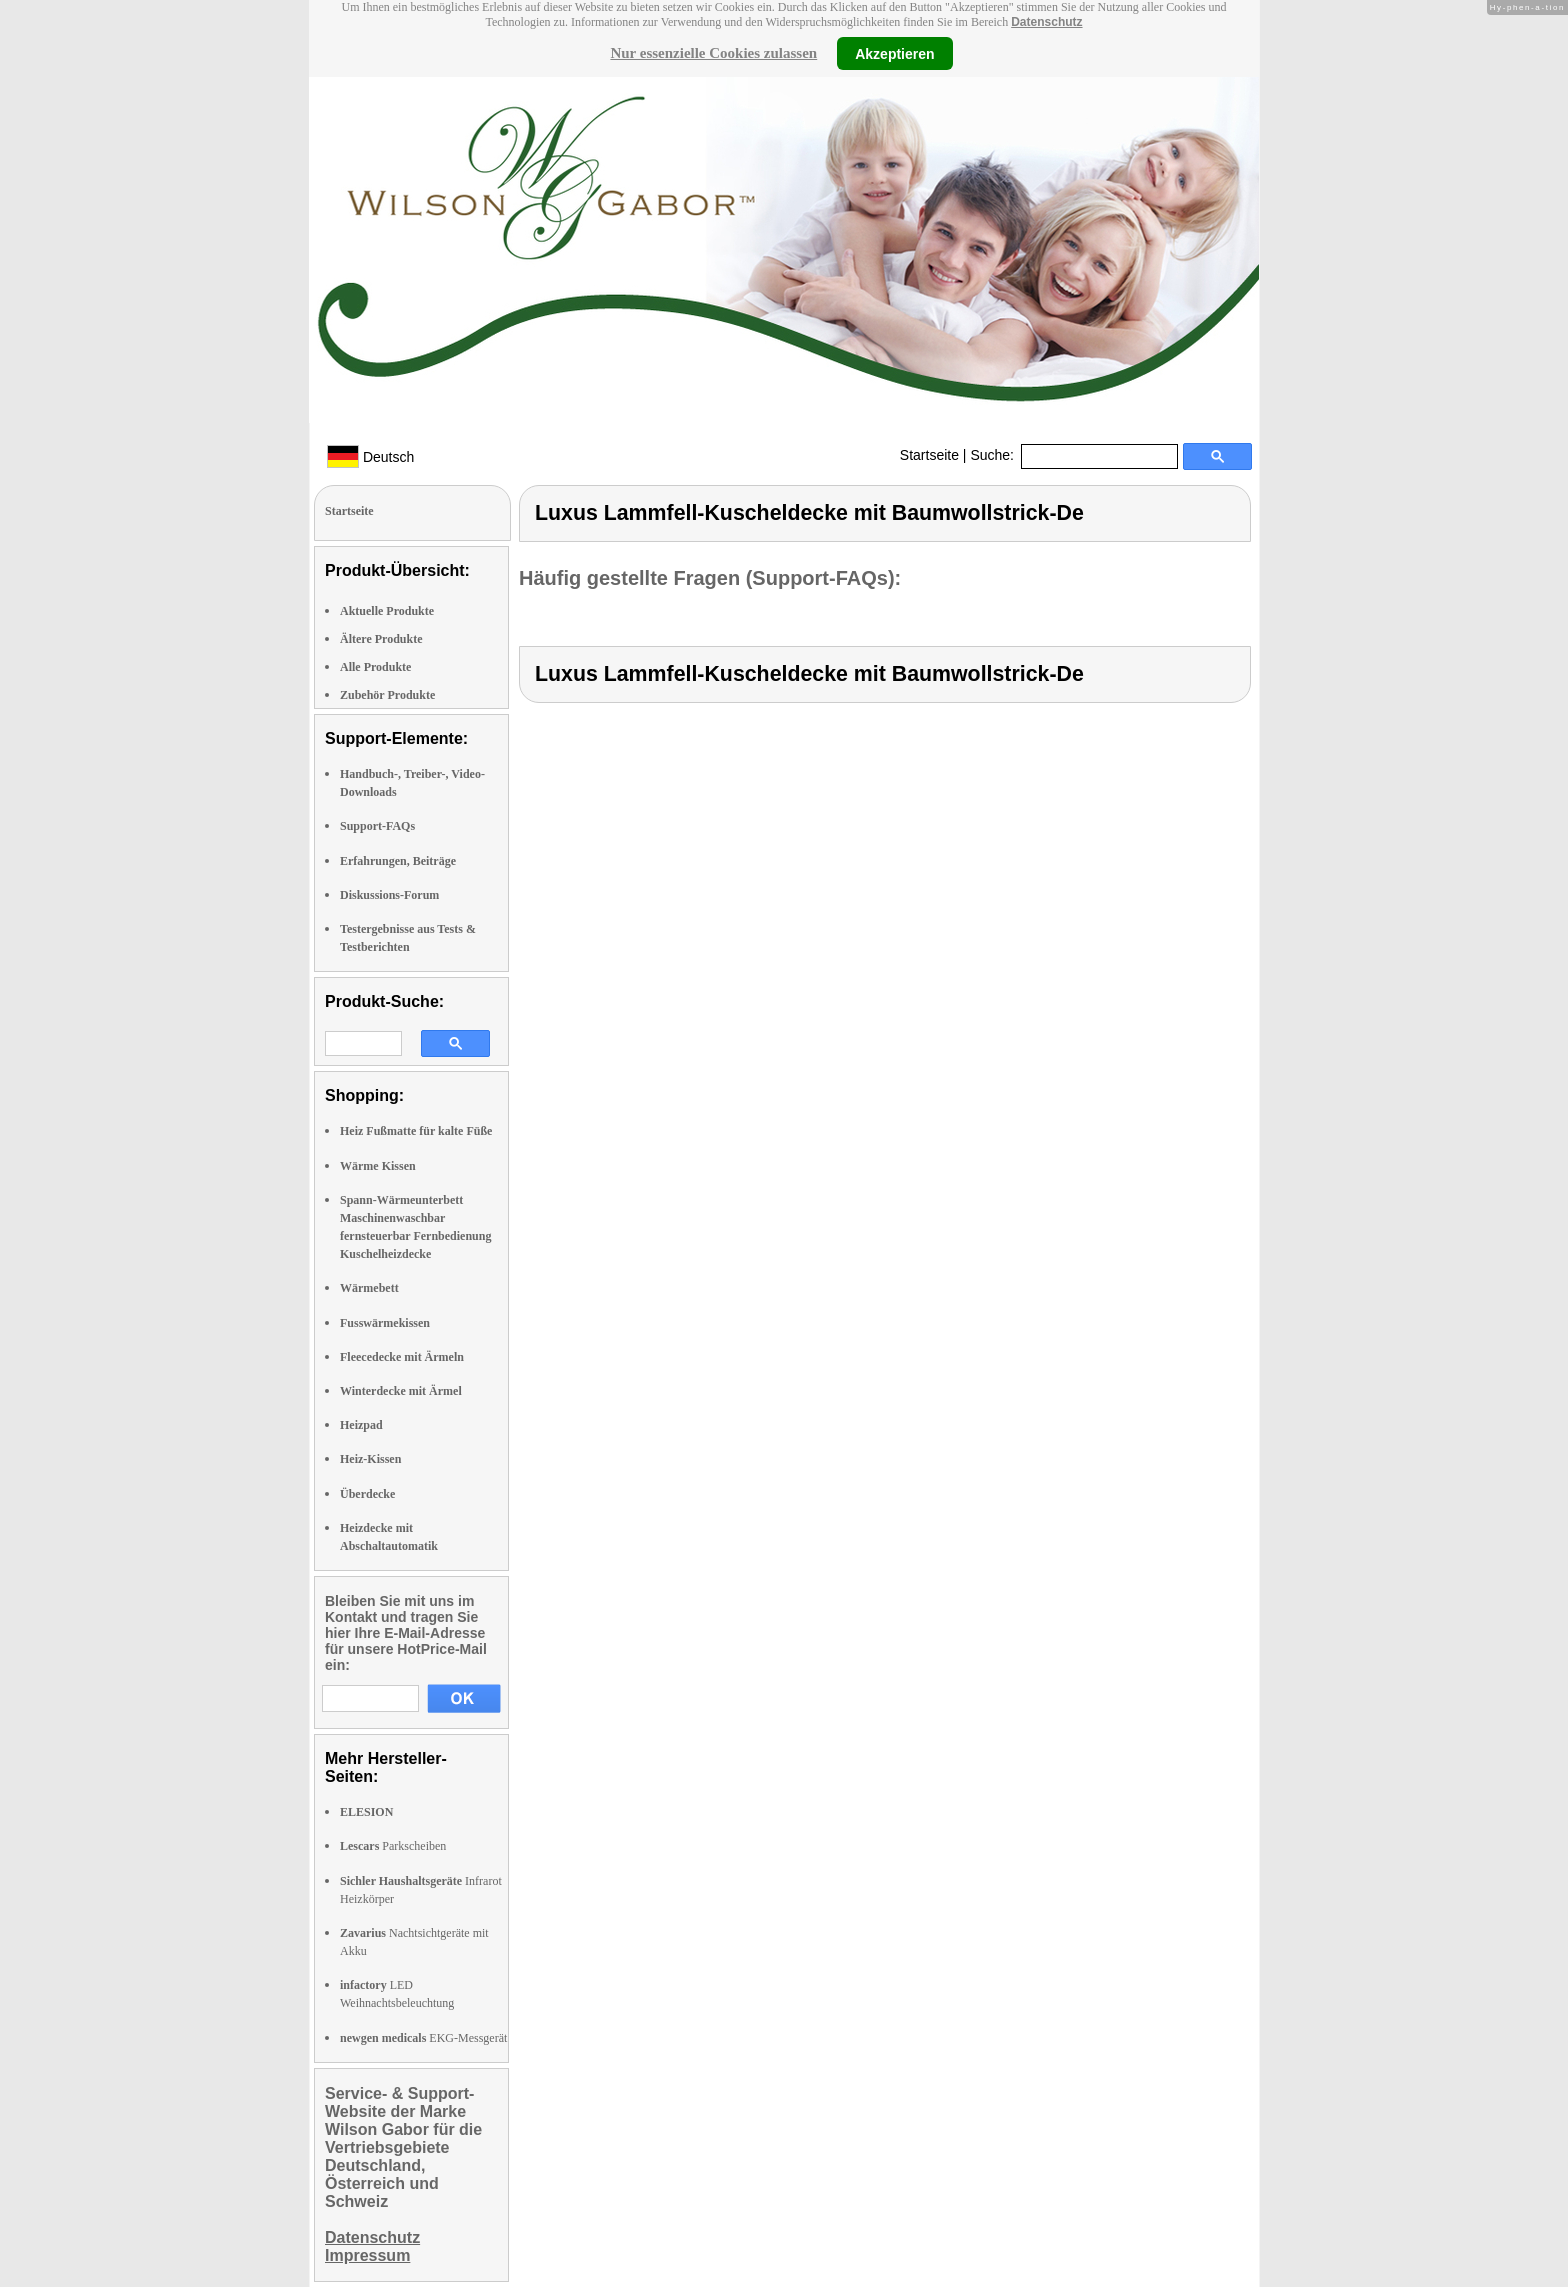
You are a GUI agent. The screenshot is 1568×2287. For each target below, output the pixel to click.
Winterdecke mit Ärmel (401, 1391)
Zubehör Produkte (387, 695)
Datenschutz (1046, 22)
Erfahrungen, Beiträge (398, 861)
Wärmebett (369, 1288)
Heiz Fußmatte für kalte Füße (416, 1131)
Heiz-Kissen (370, 1459)
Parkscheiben (393, 1846)
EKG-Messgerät (423, 2038)
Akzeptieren (894, 53)
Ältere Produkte (381, 639)
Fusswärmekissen (385, 1323)
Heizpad (361, 1425)
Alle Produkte (375, 667)
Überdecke (367, 1494)
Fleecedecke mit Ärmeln (402, 1357)
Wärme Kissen (378, 1166)
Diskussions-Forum (389, 895)
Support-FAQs (377, 826)
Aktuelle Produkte (387, 611)
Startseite (929, 455)
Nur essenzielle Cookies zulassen (713, 53)
